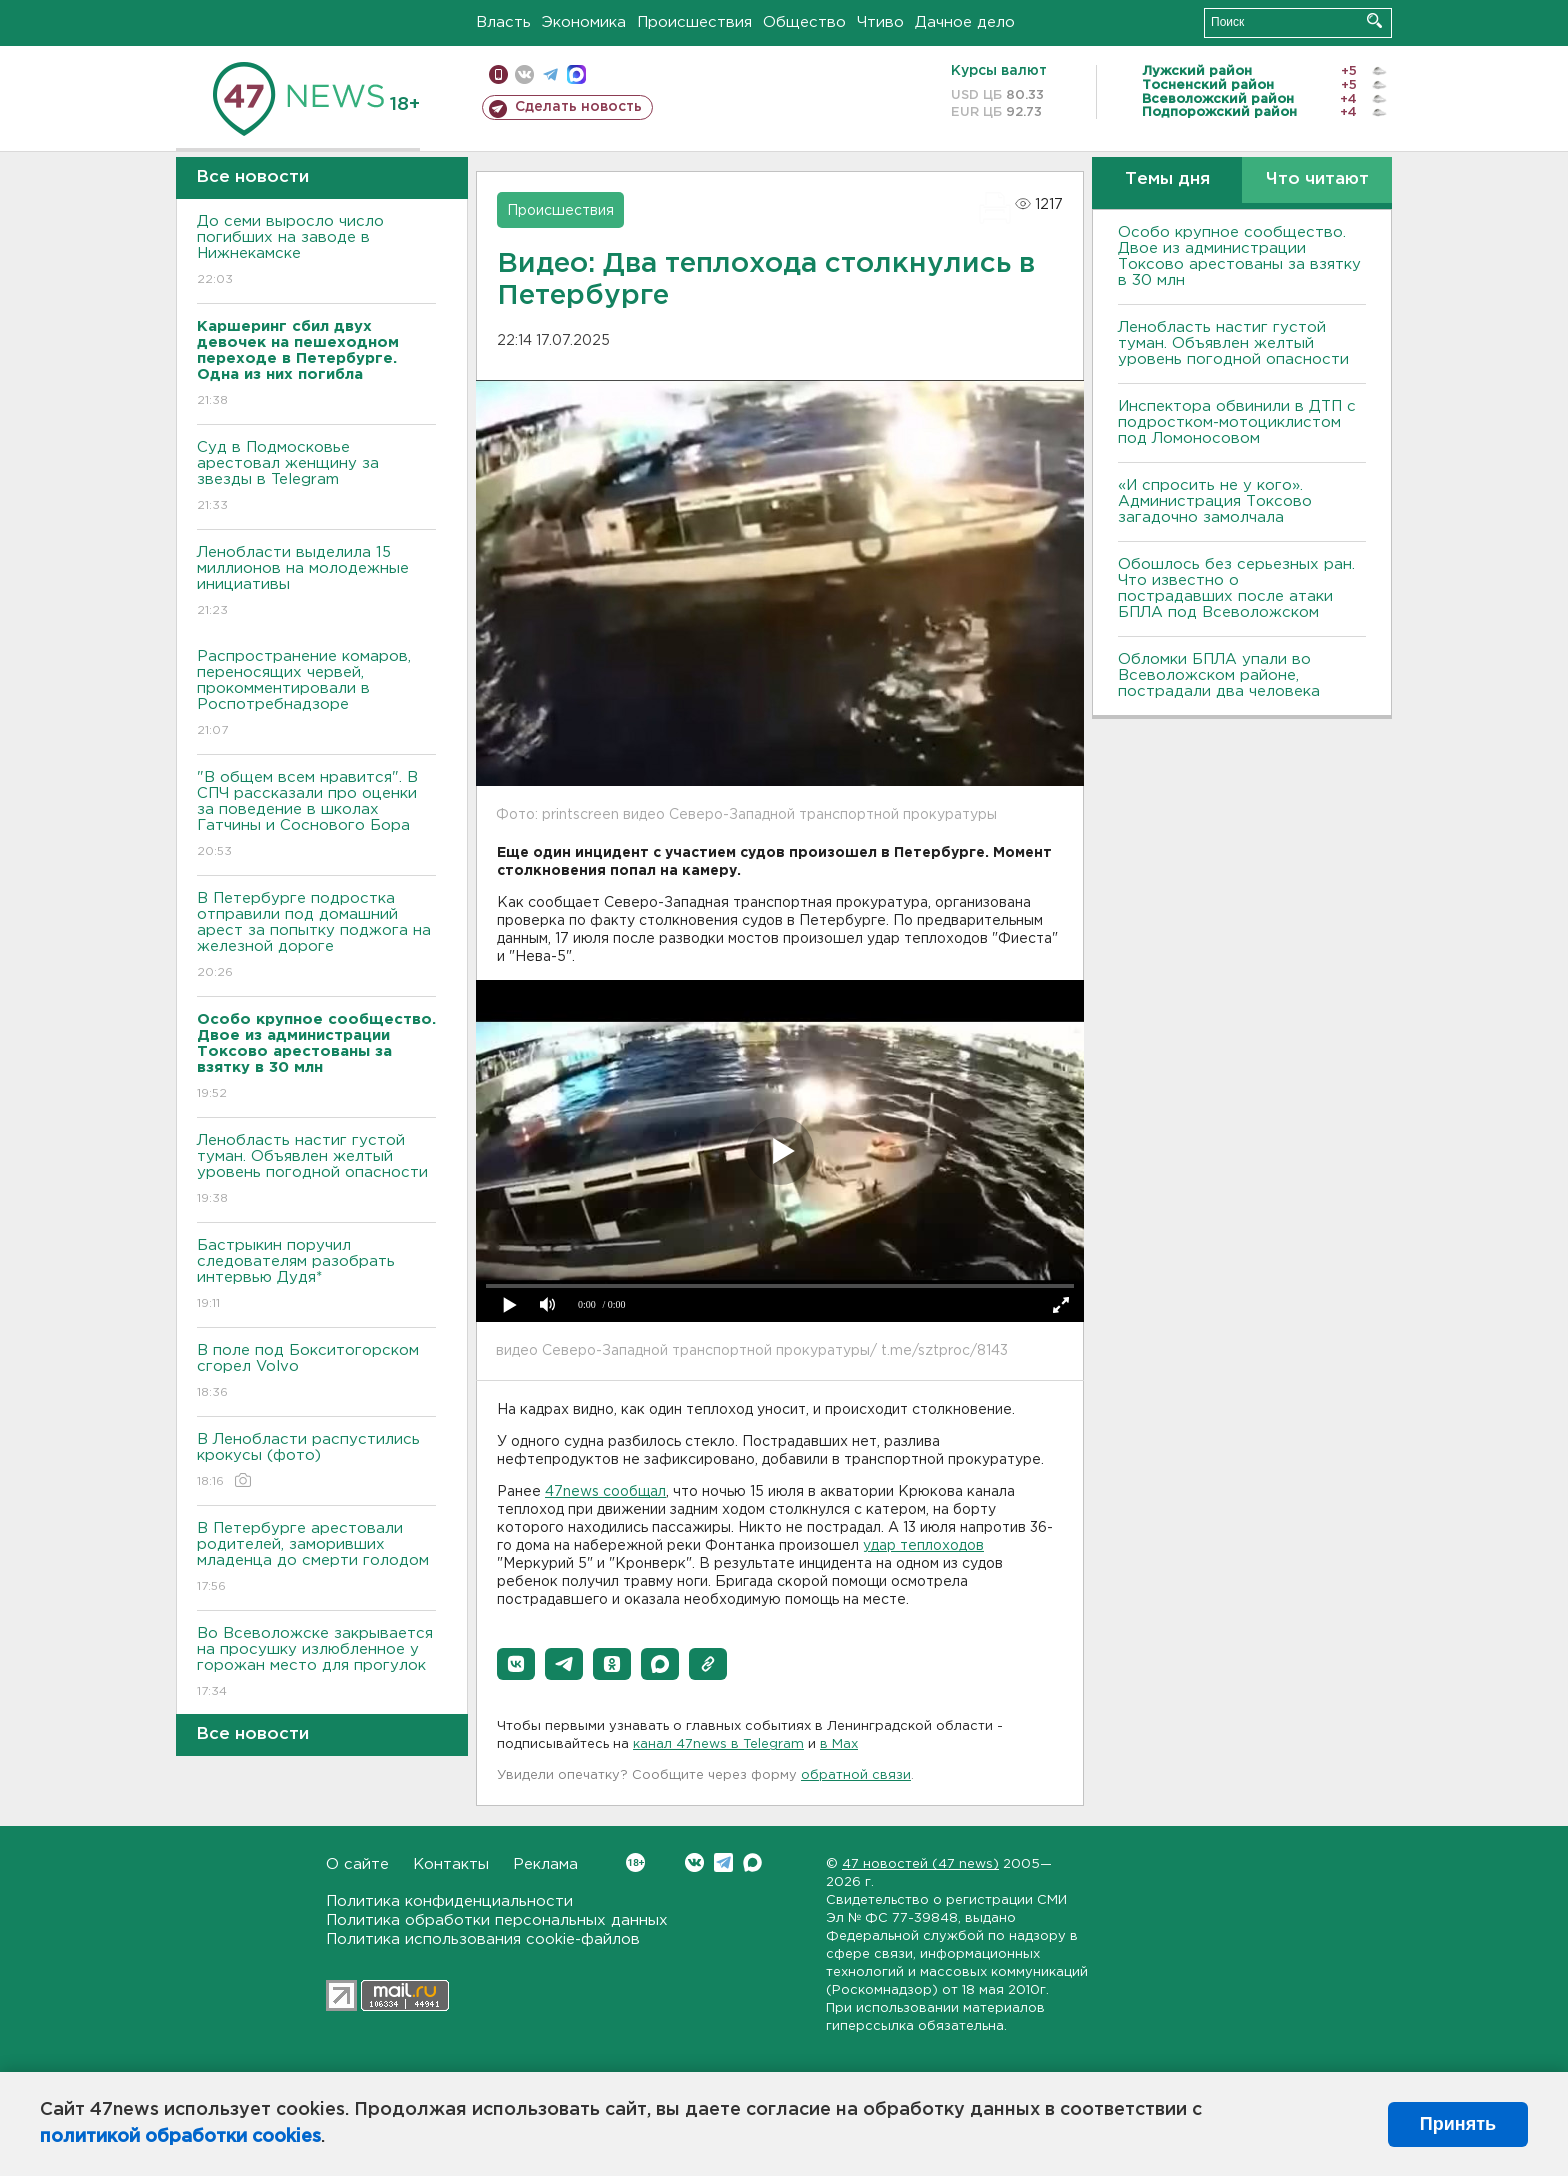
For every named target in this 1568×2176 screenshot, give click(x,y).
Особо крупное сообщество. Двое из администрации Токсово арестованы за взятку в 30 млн (1239, 256)
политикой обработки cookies (180, 2137)
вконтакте (524, 74)
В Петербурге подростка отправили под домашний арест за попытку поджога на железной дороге (316, 936)
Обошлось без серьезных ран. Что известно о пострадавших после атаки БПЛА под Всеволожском (1236, 588)
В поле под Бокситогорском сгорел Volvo (316, 1372)
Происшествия (694, 22)
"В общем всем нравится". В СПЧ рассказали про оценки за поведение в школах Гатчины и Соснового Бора (316, 815)
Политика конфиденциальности (449, 1901)
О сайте (357, 1864)
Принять (1458, 2124)
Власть (503, 22)
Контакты (451, 1864)
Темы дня (1167, 179)
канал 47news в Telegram (718, 1744)
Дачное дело (965, 22)
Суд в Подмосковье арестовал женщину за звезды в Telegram (316, 477)
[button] (516, 1664)
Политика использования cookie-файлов (483, 1939)
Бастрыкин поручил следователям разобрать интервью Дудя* (316, 1275)
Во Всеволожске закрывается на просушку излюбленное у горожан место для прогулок (316, 1663)
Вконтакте (635, 1862)
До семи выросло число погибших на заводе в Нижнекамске (316, 251)
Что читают (1317, 179)
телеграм (550, 74)
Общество (804, 22)
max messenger (576, 74)
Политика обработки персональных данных (497, 1920)
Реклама (545, 1864)
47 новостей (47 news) (920, 1864)
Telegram (723, 1862)
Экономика (584, 22)
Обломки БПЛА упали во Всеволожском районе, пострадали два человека (1219, 675)
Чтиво (880, 22)
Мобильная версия (498, 74)
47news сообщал (605, 1492)
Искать (1374, 20)
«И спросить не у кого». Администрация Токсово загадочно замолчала (1215, 501)
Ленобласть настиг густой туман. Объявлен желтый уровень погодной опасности (316, 1170)
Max (752, 1862)
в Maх (839, 1744)
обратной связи (856, 1775)
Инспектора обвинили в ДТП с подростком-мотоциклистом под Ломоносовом (1237, 422)
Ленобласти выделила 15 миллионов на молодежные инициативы (316, 582)
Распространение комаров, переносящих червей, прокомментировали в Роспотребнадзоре (316, 694)
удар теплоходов (923, 1546)
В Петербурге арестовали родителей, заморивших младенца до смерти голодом (316, 1558)
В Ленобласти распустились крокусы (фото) (316, 1461)
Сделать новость (578, 107)
